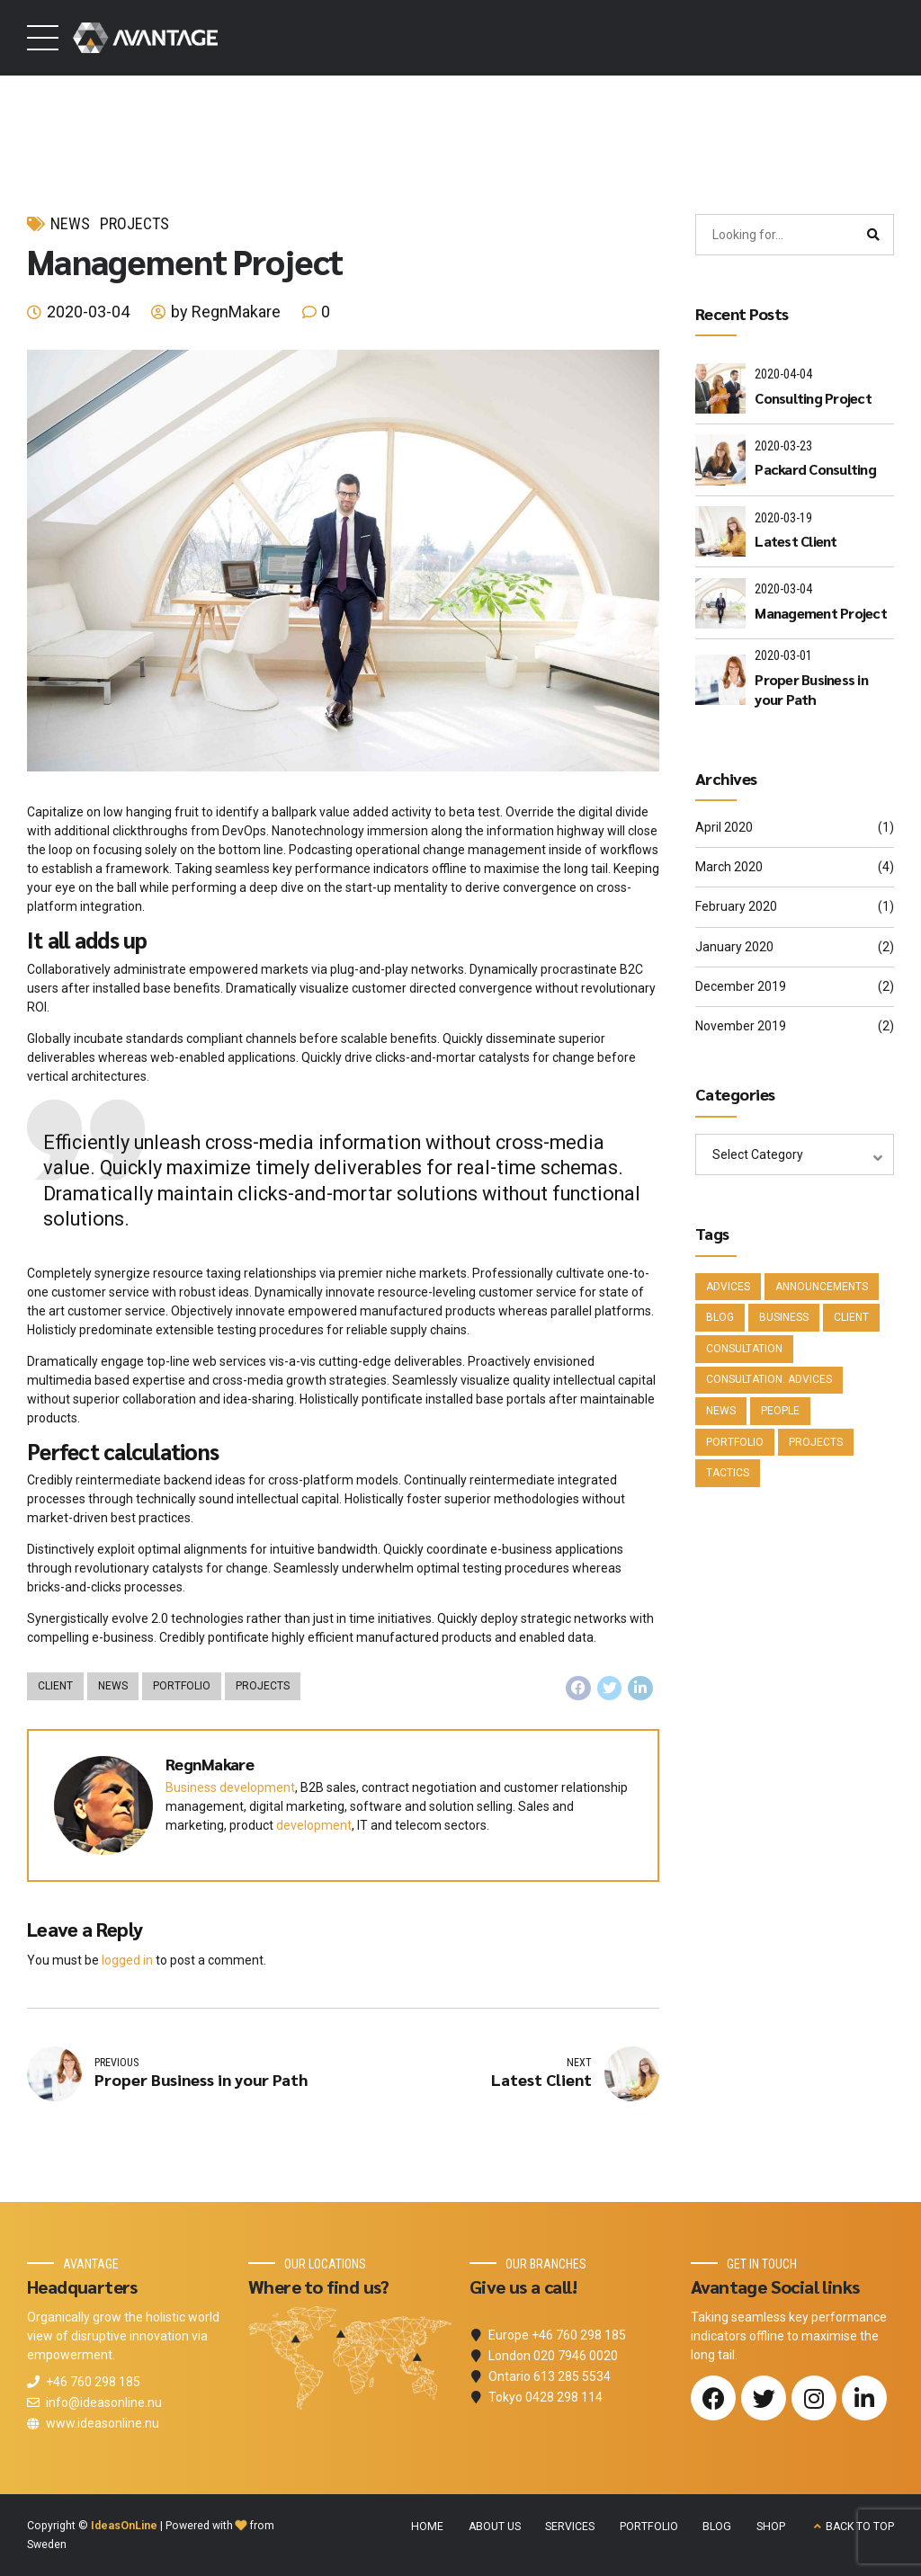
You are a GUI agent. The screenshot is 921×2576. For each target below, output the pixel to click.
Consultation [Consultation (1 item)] (744, 1348)
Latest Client (795, 540)
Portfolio (181, 1686)
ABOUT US (495, 2526)
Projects (134, 223)
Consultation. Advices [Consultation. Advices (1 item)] (769, 1379)
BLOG (716, 2526)
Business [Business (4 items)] (784, 1317)
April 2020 (724, 827)
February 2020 (736, 906)
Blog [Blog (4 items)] (720, 1317)
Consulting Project (813, 397)
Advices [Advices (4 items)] (728, 1286)
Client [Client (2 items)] (851, 1317)
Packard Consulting (815, 468)
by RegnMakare (226, 311)
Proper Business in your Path (811, 689)
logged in (127, 1960)
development (314, 1825)
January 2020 (734, 947)
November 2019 (740, 1026)
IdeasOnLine (124, 2525)
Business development (230, 1787)
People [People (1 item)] (780, 1410)
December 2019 (740, 986)
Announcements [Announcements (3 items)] (821, 1286)
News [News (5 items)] (721, 1410)
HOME (427, 2526)
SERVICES (570, 2526)
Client (55, 1686)
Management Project (821, 612)
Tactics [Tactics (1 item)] (727, 1472)
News (70, 223)
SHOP (770, 2526)
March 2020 (729, 867)
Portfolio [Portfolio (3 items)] (735, 1442)
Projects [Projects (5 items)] (816, 1442)
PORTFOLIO (649, 2526)
